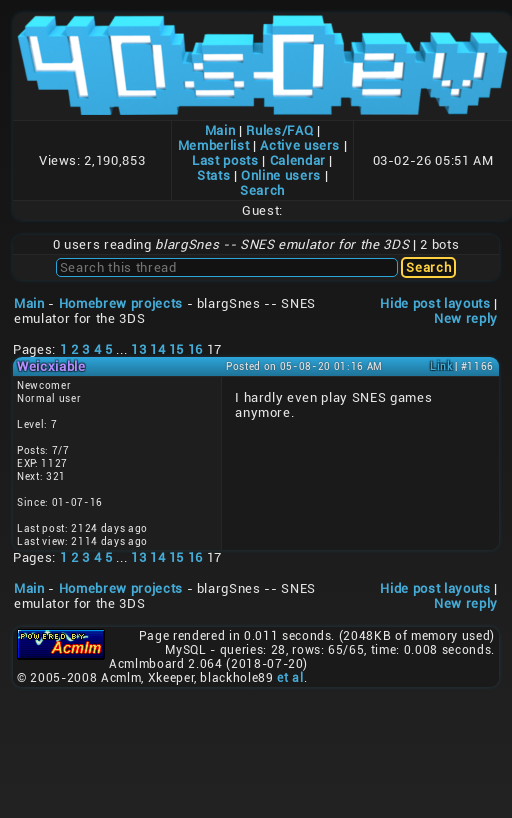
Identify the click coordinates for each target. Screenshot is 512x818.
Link (441, 366)
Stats (213, 175)
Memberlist (214, 145)
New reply (466, 318)
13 (138, 349)
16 (195, 349)
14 (157, 349)
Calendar (298, 160)
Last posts (225, 160)
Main (220, 130)
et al (290, 678)
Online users (281, 175)
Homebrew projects (121, 303)
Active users (300, 145)
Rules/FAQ (279, 130)
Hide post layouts (435, 303)
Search (262, 190)
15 (176, 349)
